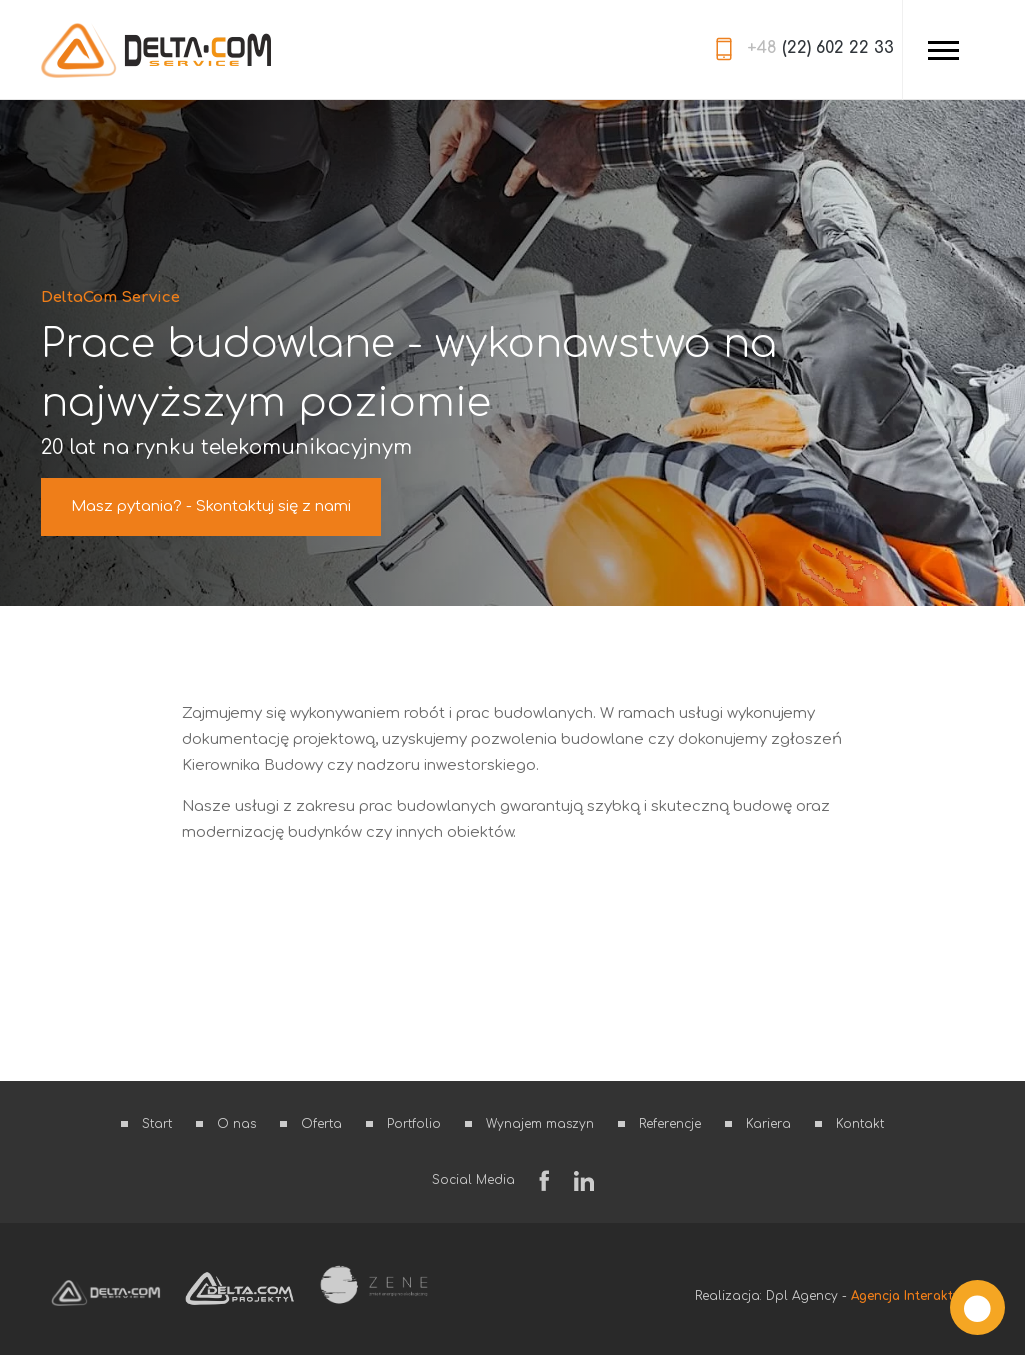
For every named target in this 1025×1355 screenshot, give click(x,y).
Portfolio (414, 1124)
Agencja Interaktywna (917, 1296)
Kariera (768, 1124)
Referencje (670, 1124)
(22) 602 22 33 (820, 48)
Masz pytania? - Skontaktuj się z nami (211, 506)
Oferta (321, 1124)
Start (157, 1124)
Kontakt (860, 1124)
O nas (236, 1124)
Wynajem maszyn (540, 1124)
